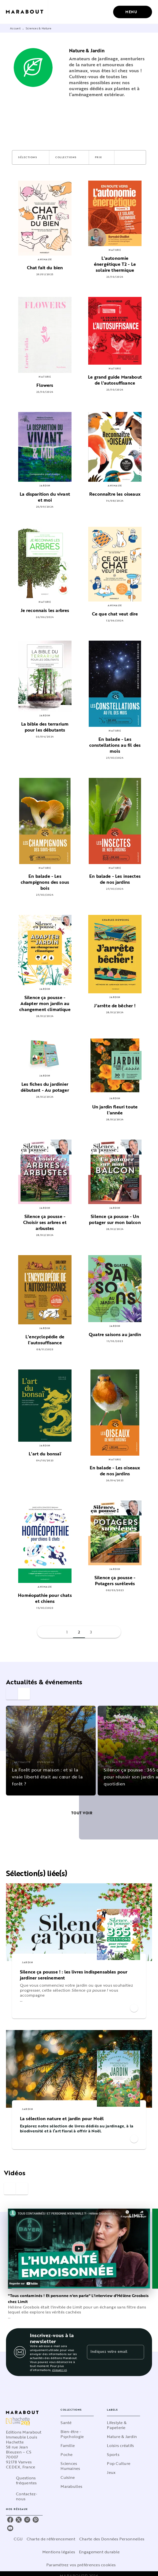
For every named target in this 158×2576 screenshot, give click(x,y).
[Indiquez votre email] (109, 2352)
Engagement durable (99, 2552)
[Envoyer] (138, 2352)
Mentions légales (58, 2552)
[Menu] (132, 12)
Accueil (15, 28)
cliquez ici (59, 2370)
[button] (30, 157)
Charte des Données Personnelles (111, 2539)
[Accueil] (27, 12)
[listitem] (10, 2519)
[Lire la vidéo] (79, 2248)
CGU (18, 2539)
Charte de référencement (51, 2539)
